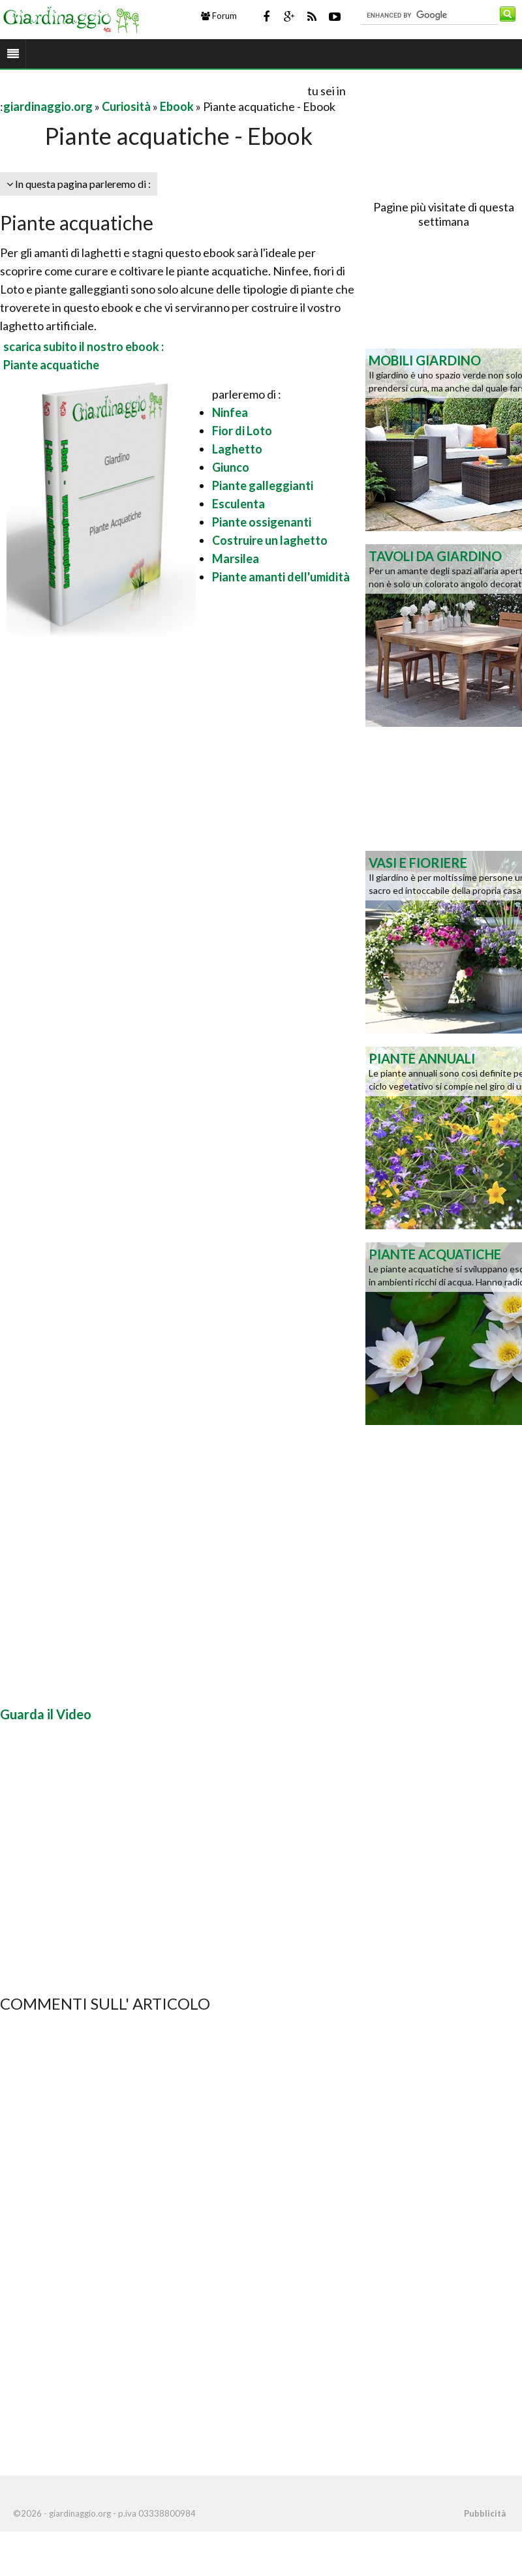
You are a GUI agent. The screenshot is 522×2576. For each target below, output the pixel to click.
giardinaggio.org (48, 106)
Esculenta (238, 504)
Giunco (230, 467)
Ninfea (230, 412)
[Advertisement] (152, 90)
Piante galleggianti (262, 485)
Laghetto (237, 449)
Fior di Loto (242, 430)
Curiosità (126, 106)
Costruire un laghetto (270, 540)
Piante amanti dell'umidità (281, 577)
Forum (219, 15)
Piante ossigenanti (261, 522)
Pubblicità (485, 2513)
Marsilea (235, 558)
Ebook (177, 106)
